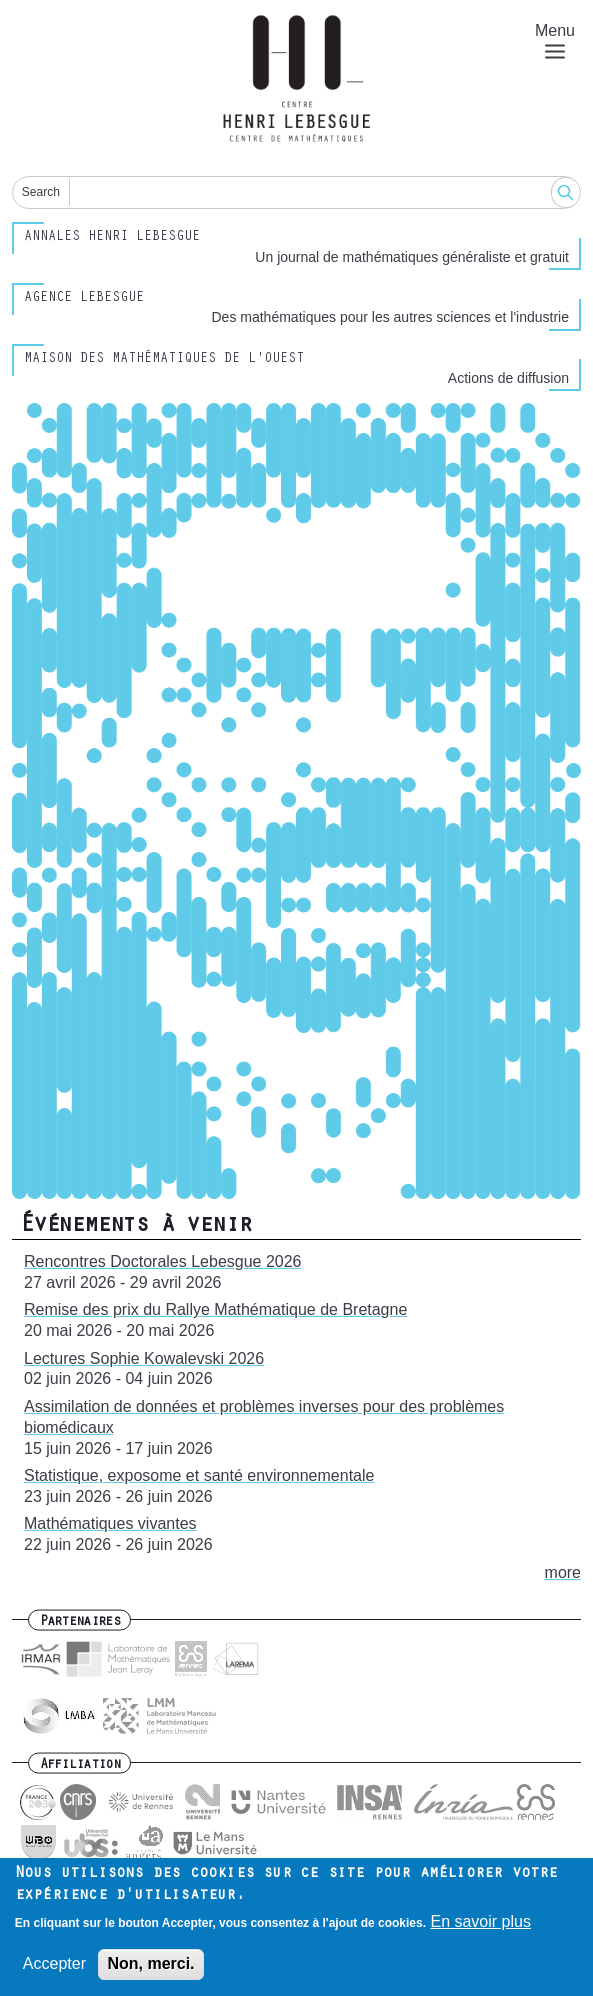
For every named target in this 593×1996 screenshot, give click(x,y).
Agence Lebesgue (84, 299)
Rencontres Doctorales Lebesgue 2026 (163, 1261)
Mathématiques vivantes (110, 1523)
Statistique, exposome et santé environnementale (199, 1475)
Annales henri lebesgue (112, 238)
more (563, 1572)
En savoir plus (480, 1925)
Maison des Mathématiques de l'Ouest (164, 360)
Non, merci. (150, 1967)
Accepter (54, 1967)
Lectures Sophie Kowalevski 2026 (144, 1358)
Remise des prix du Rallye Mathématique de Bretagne (215, 1309)
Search (41, 192)
